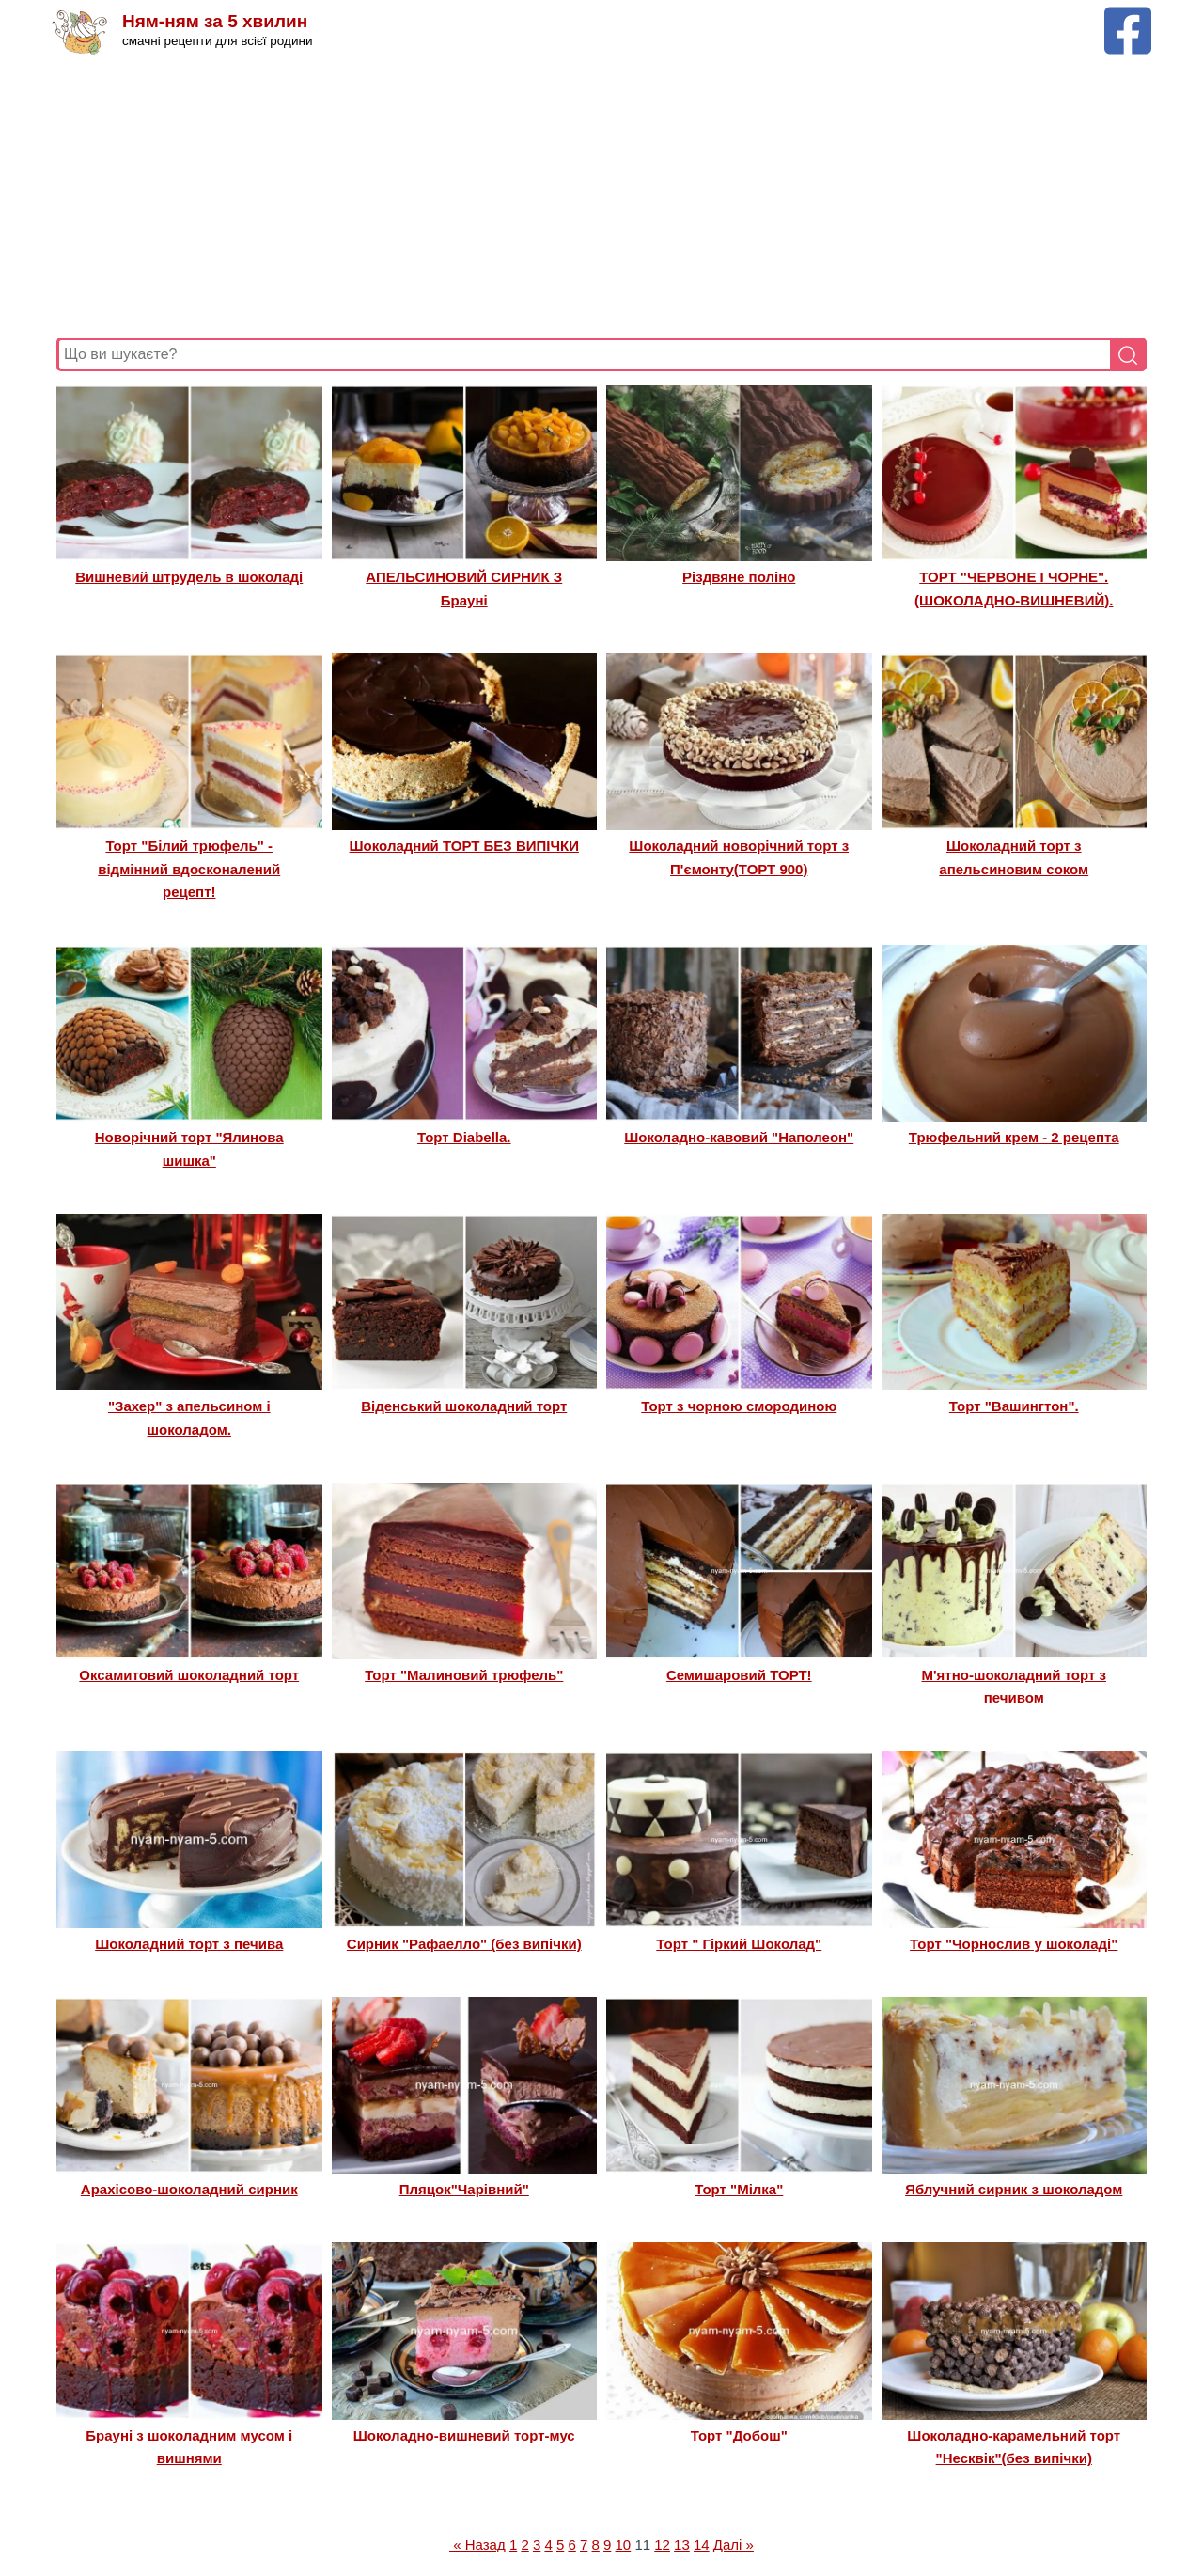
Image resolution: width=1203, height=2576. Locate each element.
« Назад (477, 2544)
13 (682, 2544)
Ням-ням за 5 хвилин (214, 21)
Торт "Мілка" (739, 2189)
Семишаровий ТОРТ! (739, 1675)
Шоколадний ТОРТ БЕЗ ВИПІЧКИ (464, 846)
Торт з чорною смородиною (738, 1406)
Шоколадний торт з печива (189, 1944)
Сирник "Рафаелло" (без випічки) (464, 1944)
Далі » (733, 2544)
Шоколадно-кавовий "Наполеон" (738, 1137)
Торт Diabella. (464, 1137)
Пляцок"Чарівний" (464, 2189)
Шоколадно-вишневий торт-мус (464, 2435)
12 (662, 2544)
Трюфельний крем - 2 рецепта (1014, 1137)
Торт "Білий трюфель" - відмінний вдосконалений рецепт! (189, 869)
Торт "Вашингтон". (1014, 1406)
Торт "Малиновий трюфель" (464, 1675)
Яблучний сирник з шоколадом (1013, 2189)
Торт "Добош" (739, 2435)
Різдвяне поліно (738, 577)
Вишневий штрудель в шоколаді (189, 577)
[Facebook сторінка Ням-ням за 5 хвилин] (1127, 16)
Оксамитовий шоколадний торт (189, 1675)
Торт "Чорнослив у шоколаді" (1013, 1944)
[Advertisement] (601, 196)
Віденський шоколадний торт (464, 1406)
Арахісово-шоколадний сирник (189, 2189)
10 (624, 2544)
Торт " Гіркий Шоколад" (738, 1944)
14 (702, 2544)
